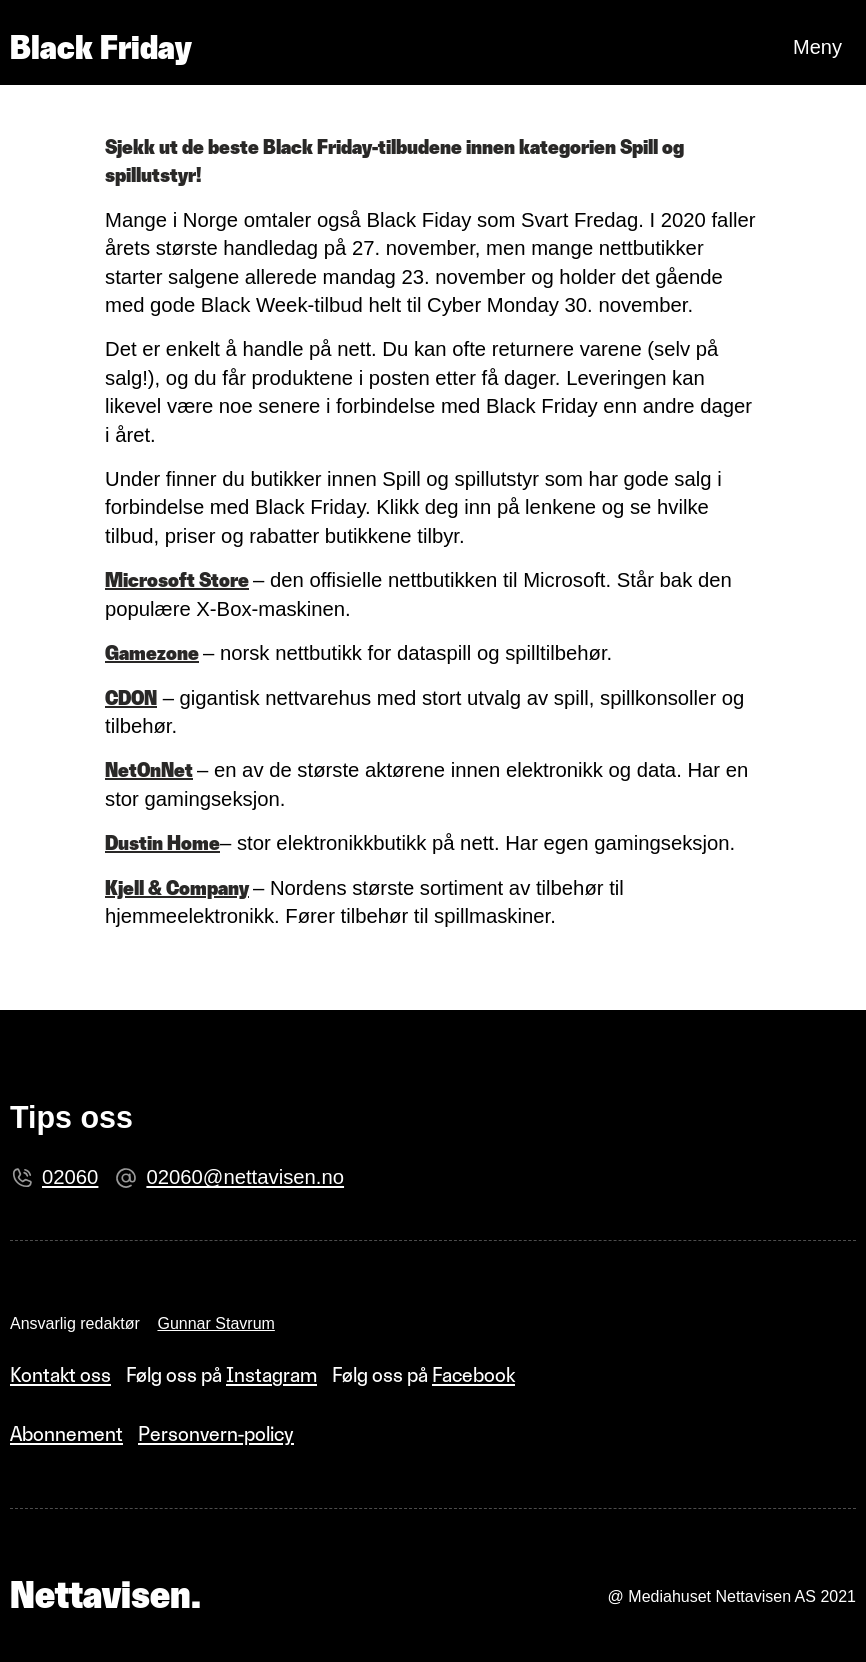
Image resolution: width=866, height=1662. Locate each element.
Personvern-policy (216, 1434)
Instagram (271, 1375)
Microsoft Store (177, 580)
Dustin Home (162, 843)
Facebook (473, 1375)
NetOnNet (149, 770)
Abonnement (66, 1434)
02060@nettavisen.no (245, 1177)
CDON (131, 698)
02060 (70, 1177)
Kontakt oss (60, 1375)
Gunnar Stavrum (215, 1323)
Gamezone (152, 653)
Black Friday (101, 47)
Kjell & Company (177, 888)
